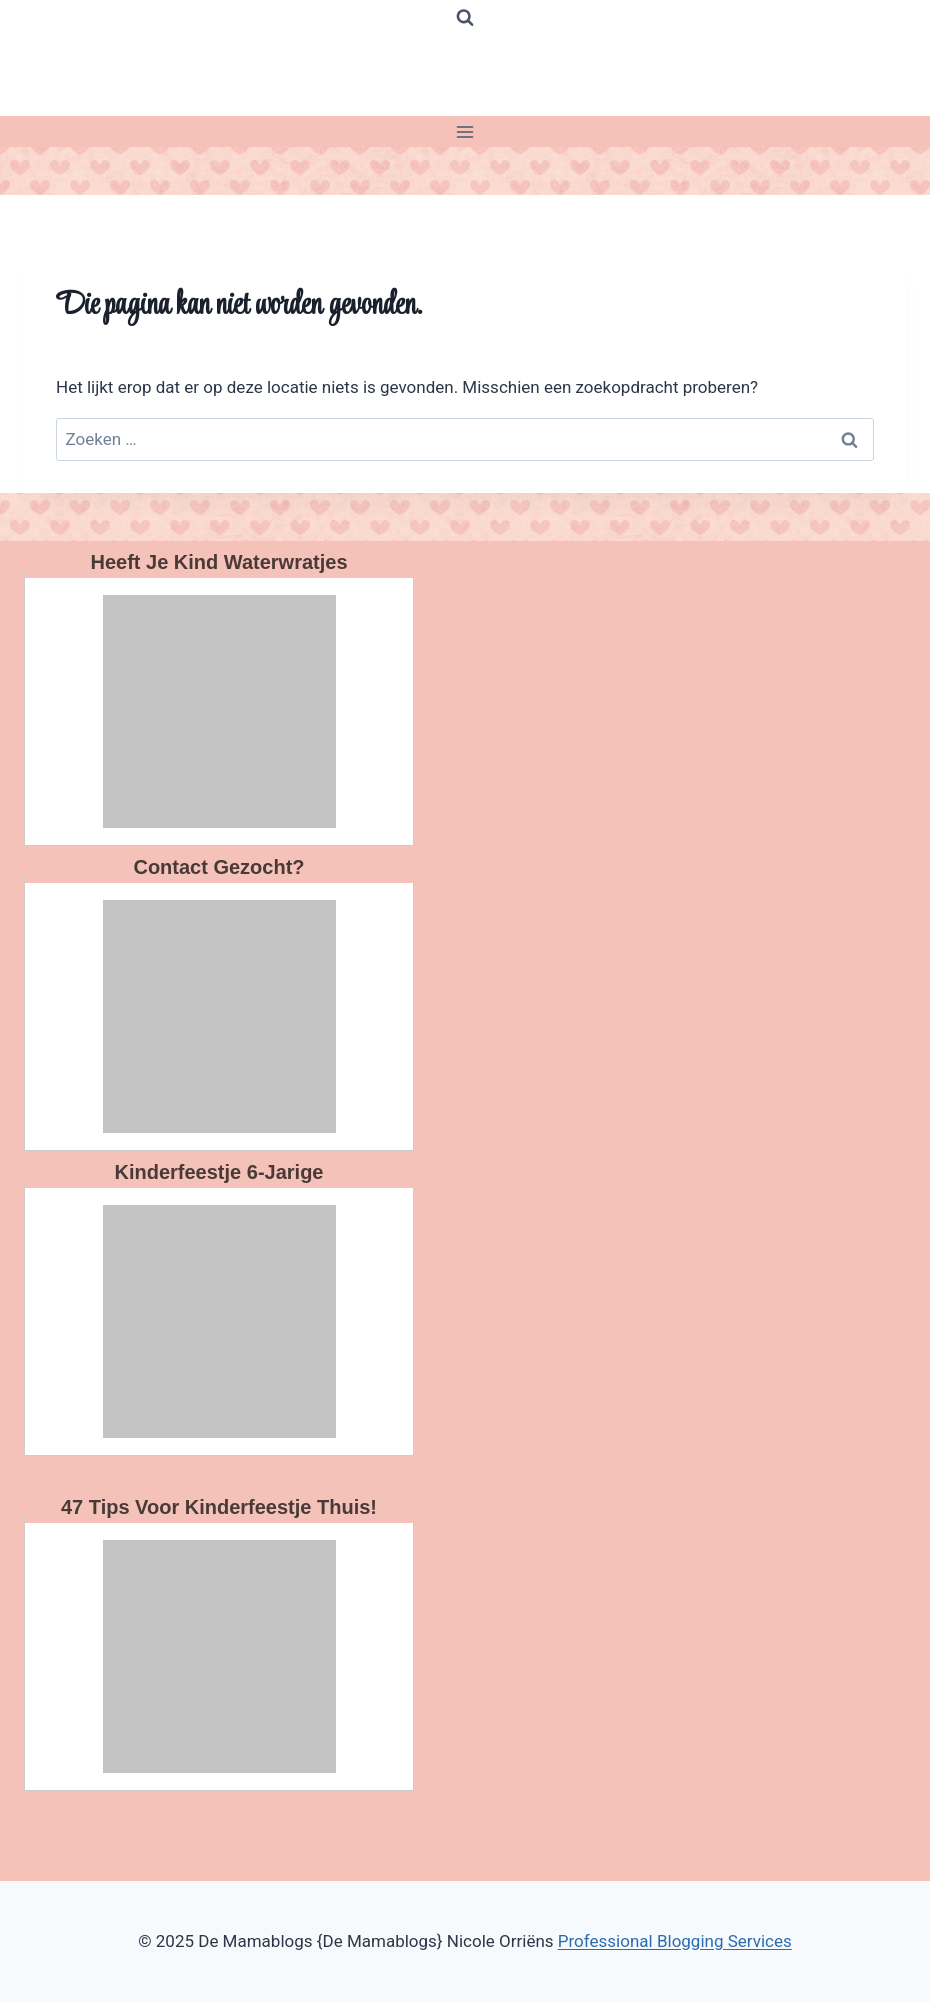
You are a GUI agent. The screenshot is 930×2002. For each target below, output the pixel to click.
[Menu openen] (465, 131)
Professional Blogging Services (675, 1941)
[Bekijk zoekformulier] (465, 18)
